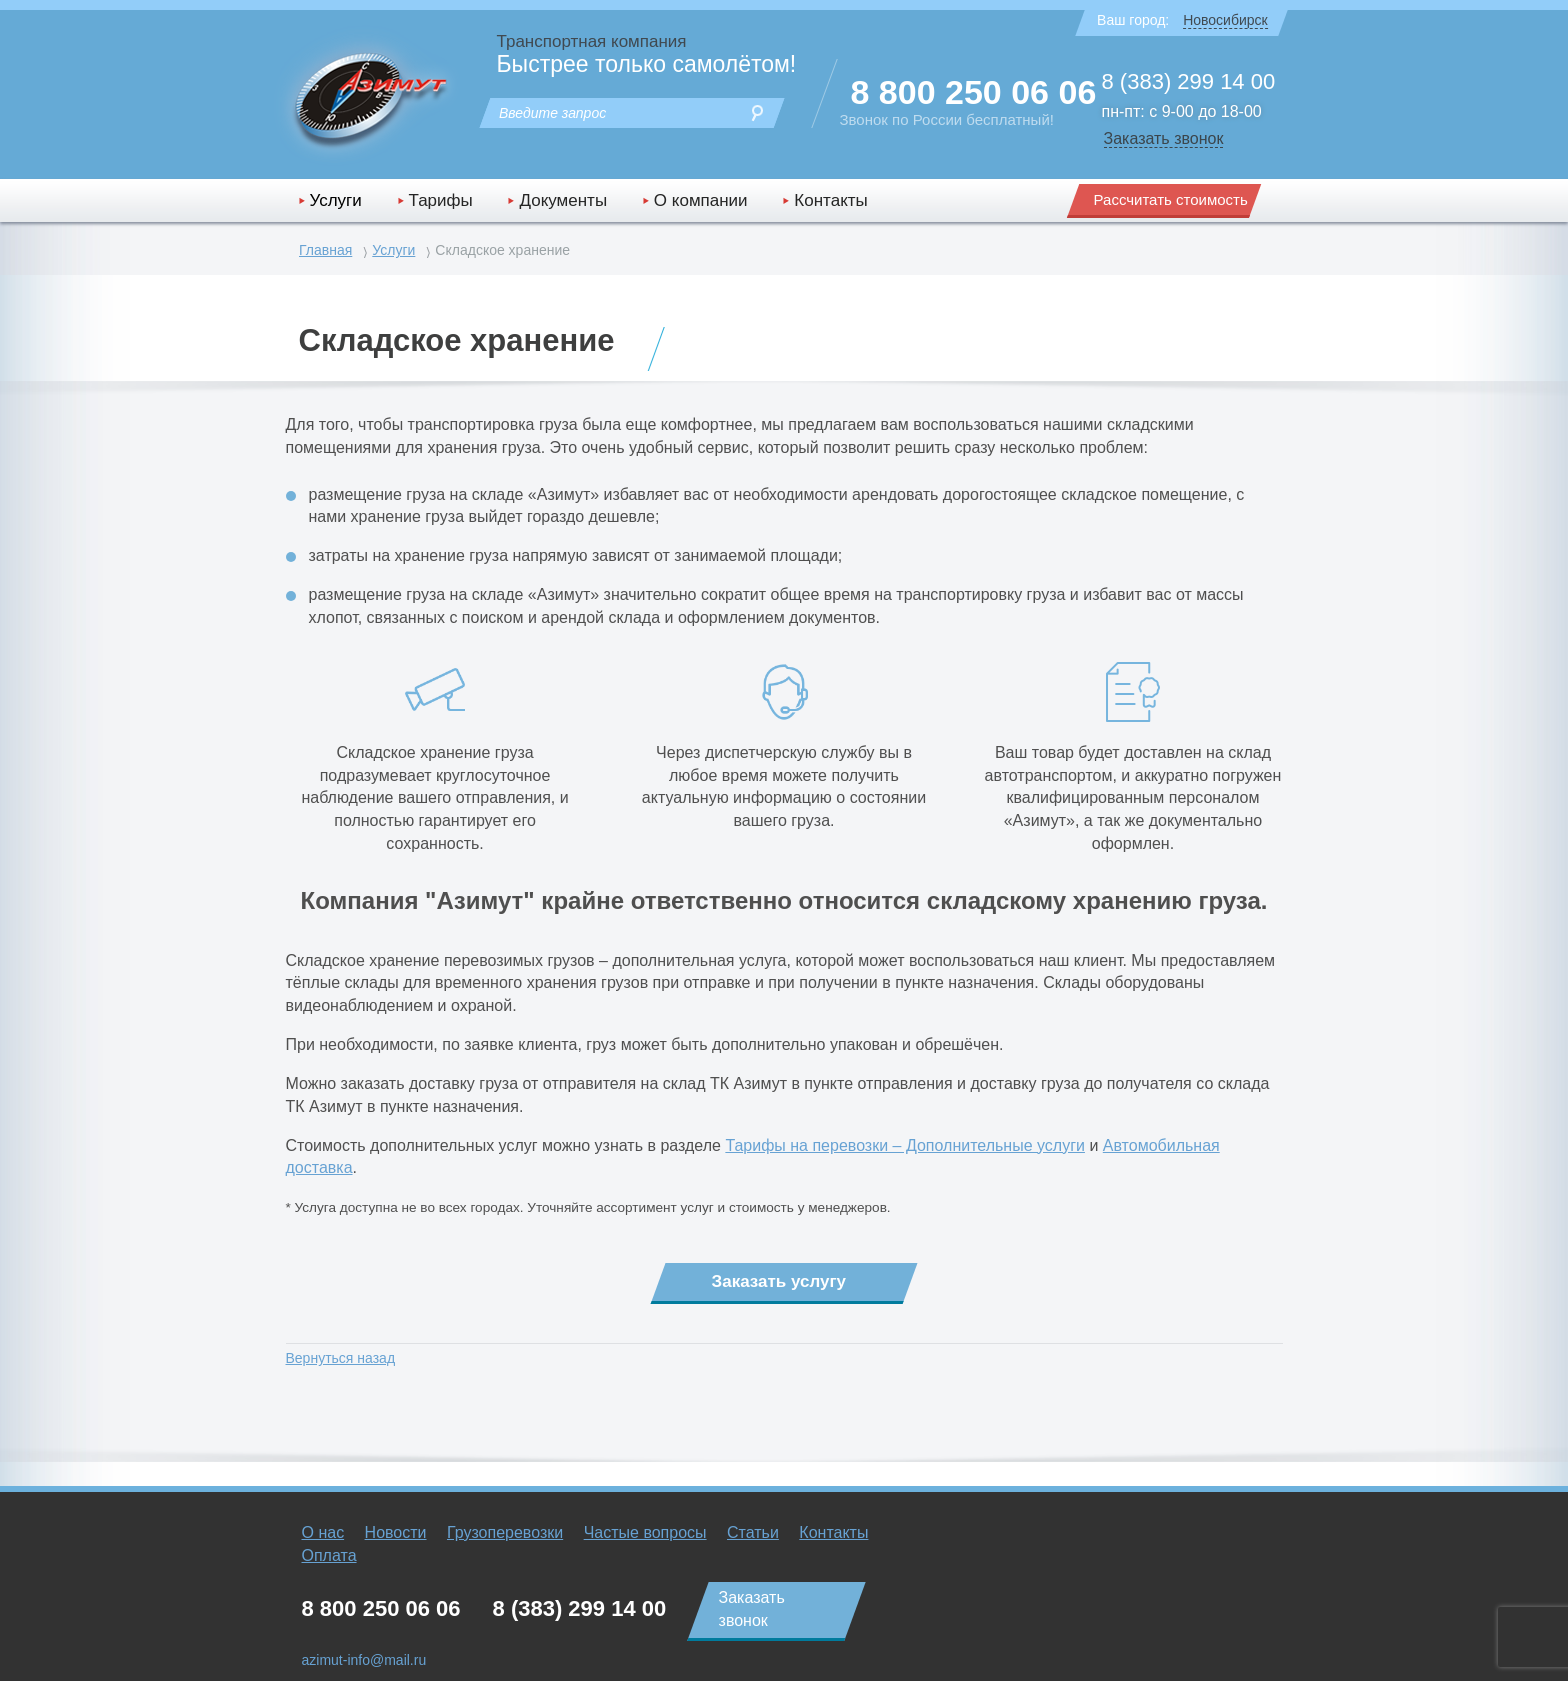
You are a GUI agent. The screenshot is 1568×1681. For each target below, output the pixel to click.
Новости (396, 1532)
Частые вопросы (645, 1532)
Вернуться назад (341, 1358)
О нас (323, 1532)
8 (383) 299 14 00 (1189, 81)
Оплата (329, 1555)
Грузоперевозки (505, 1532)
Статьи (753, 1532)
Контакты (830, 200)
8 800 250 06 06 (974, 92)
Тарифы (441, 200)
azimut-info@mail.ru (364, 1660)
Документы (563, 200)
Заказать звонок (1164, 138)
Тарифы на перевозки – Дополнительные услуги (905, 1145)
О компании (701, 200)
